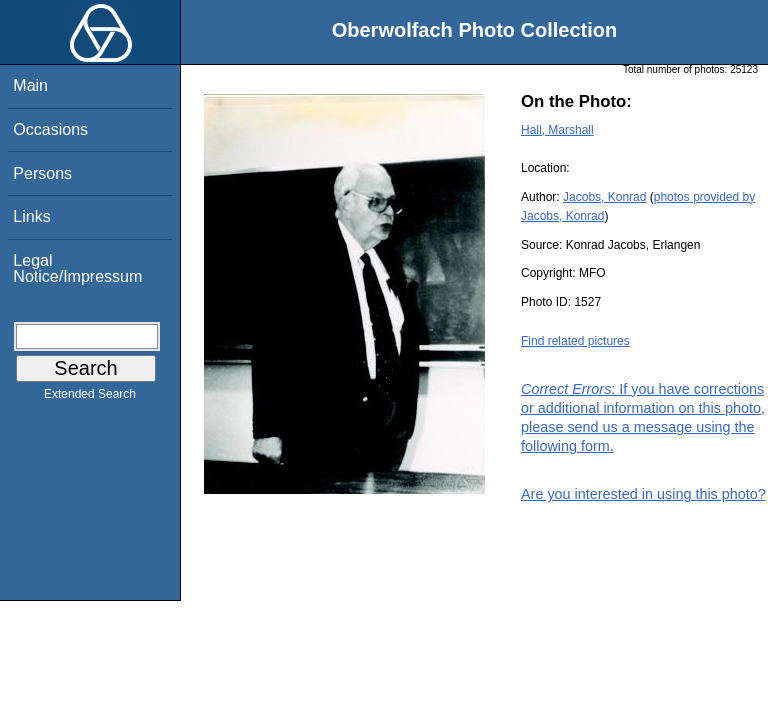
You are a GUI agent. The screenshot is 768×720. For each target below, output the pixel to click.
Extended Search (90, 398)
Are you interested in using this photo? (643, 494)
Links (31, 216)
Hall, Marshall (557, 130)
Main (30, 85)
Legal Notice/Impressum (77, 268)
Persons (42, 173)
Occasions (50, 129)
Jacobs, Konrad (604, 197)
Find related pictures (575, 341)
